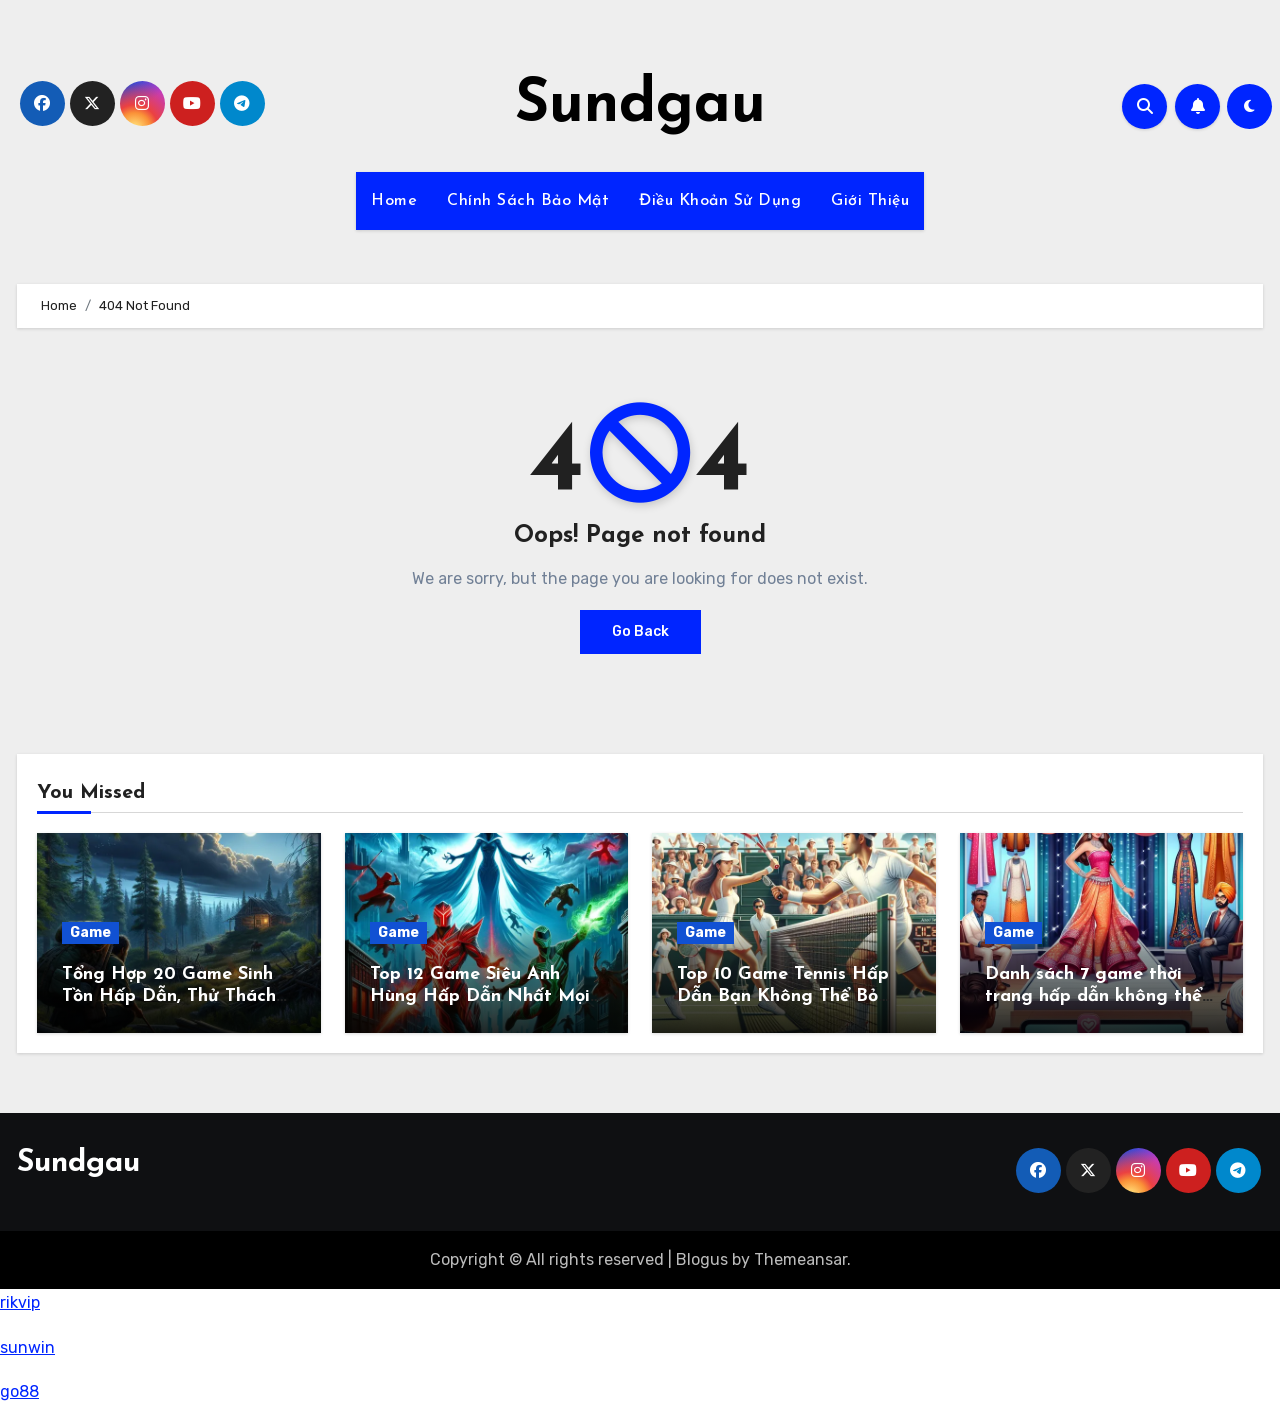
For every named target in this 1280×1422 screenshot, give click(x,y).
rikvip (20, 1302)
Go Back (640, 631)
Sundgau (640, 106)
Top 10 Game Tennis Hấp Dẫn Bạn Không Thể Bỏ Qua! (783, 996)
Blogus (702, 1259)
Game (90, 932)
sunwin (27, 1347)
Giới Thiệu (870, 201)
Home (394, 201)
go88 (19, 1391)
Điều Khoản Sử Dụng (720, 201)
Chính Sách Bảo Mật (528, 201)
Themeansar (800, 1259)
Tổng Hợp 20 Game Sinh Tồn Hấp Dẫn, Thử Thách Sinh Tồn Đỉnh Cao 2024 (169, 996)
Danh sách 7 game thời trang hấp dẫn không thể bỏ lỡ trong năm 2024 (1093, 996)
